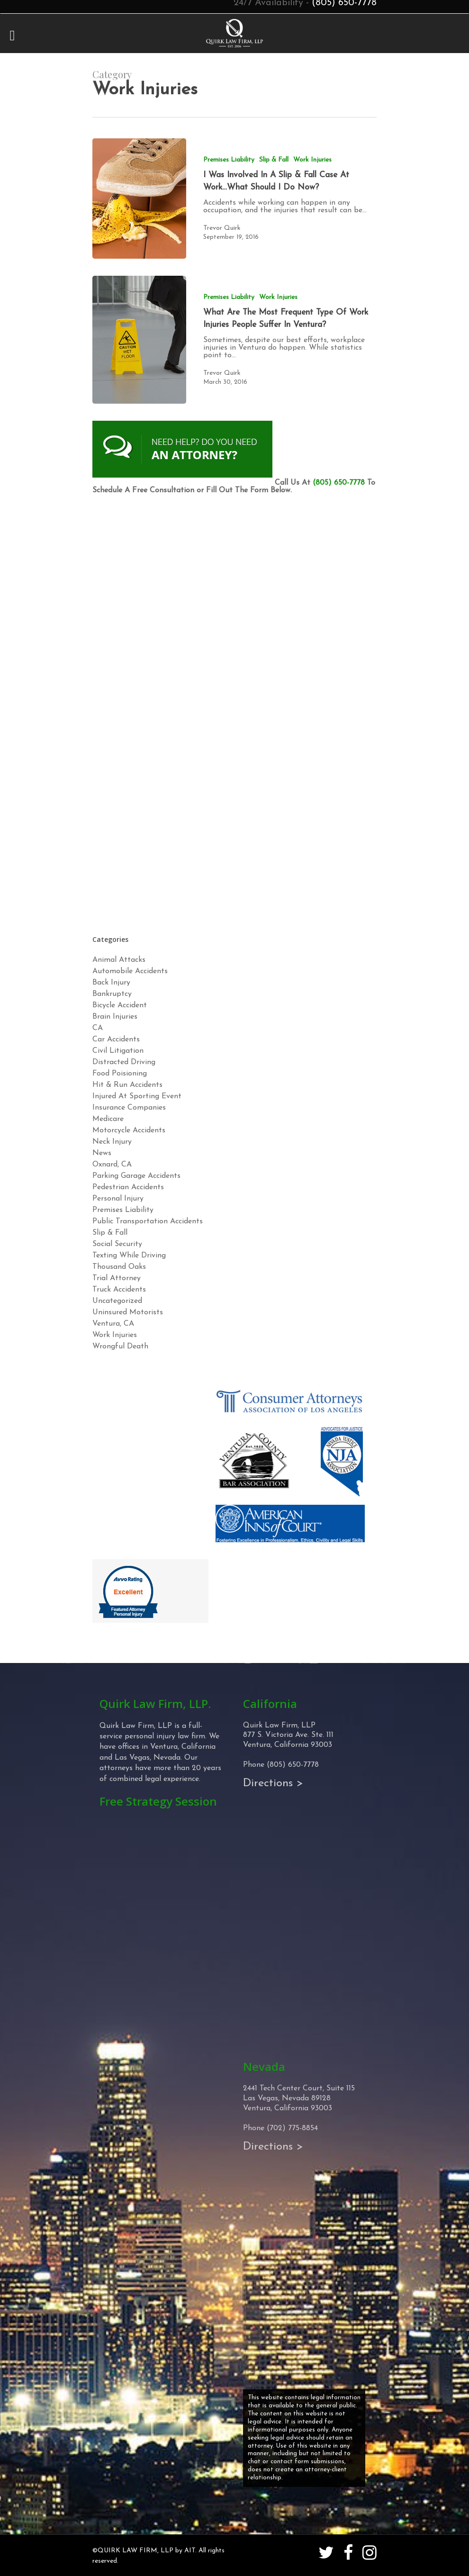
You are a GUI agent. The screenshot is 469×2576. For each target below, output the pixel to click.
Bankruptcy (112, 994)
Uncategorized (117, 1301)
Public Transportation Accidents (147, 1221)
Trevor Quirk (222, 228)
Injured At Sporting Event (136, 1096)
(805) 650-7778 (339, 483)
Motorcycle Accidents (128, 1130)
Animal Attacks (118, 960)
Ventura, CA (113, 1324)
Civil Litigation (118, 1051)
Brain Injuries (114, 1017)
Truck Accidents (119, 1289)
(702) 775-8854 (292, 2128)
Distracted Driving (123, 1062)
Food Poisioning (119, 1073)
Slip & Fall (274, 159)
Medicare (108, 1119)
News (101, 1153)
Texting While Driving (129, 1255)
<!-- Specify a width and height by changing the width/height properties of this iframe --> (234, 712)
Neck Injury (112, 1142)
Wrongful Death (120, 1346)
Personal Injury (118, 1198)
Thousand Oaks (119, 1267)
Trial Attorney (116, 1278)
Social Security (117, 1244)
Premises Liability (228, 159)
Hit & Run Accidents (127, 1085)
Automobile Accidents (130, 971)
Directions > (273, 1783)
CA (97, 1028)
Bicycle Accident (119, 1005)
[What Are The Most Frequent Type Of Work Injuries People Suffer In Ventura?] (139, 340)
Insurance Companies (129, 1108)
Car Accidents (116, 1039)
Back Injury (111, 982)
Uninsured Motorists (127, 1312)
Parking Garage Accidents (136, 1176)
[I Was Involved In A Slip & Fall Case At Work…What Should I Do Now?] (139, 198)
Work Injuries (312, 159)
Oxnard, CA (112, 1164)
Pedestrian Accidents (128, 1187)
